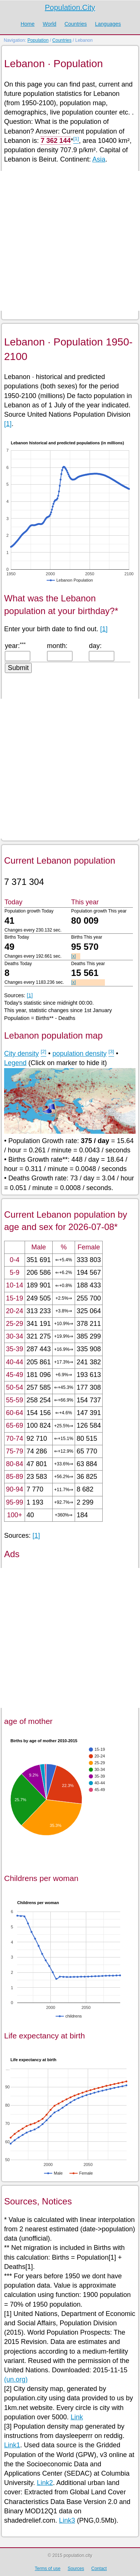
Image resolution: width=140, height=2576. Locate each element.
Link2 (45, 2482)
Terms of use (47, 2568)
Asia (98, 159)
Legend (15, 1063)
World (49, 24)
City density (21, 1053)
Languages (108, 24)
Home (27, 24)
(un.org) (16, 2379)
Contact (99, 2568)
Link (77, 2417)
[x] (73, 956)
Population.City (70, 7)
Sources (76, 2568)
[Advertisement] (70, 241)
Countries (76, 24)
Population (38, 40)
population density (79, 1053)
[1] (8, 424)
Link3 (67, 2520)
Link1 (12, 2445)
